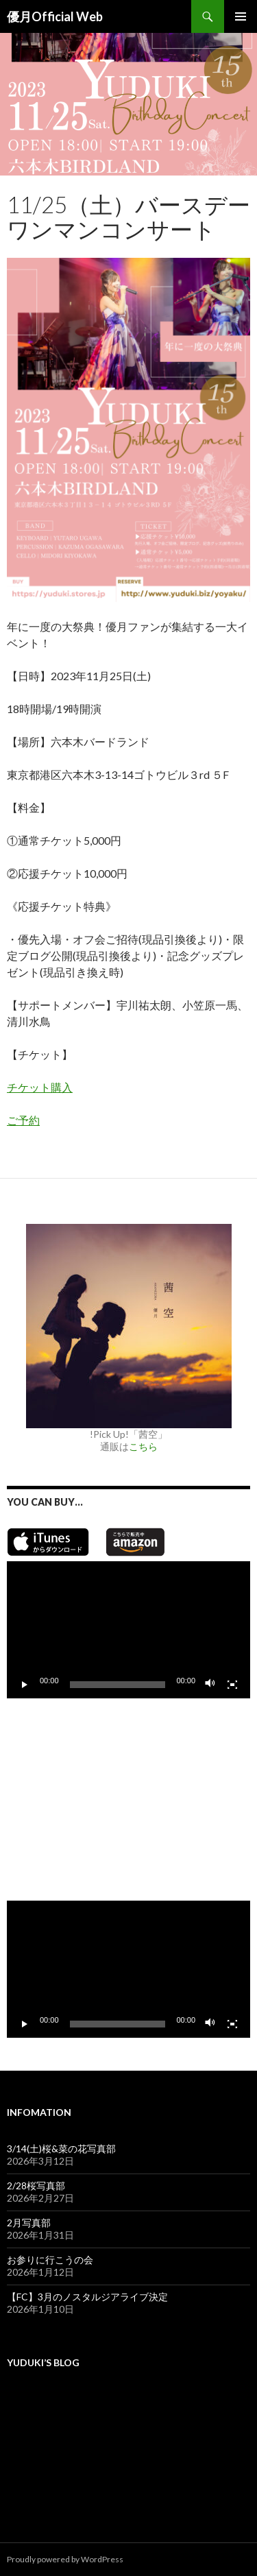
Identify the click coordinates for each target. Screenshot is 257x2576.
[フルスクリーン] (232, 1685)
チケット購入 (40, 1087)
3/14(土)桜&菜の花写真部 (61, 2148)
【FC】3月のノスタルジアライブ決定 (87, 2296)
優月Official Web (55, 16)
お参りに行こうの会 (50, 2259)
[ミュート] (210, 1685)
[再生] (25, 1685)
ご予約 (23, 1120)
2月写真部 (29, 2222)
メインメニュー (240, 16)
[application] (128, 1629)
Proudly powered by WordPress (65, 2559)
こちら (143, 1446)
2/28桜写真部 (36, 2185)
